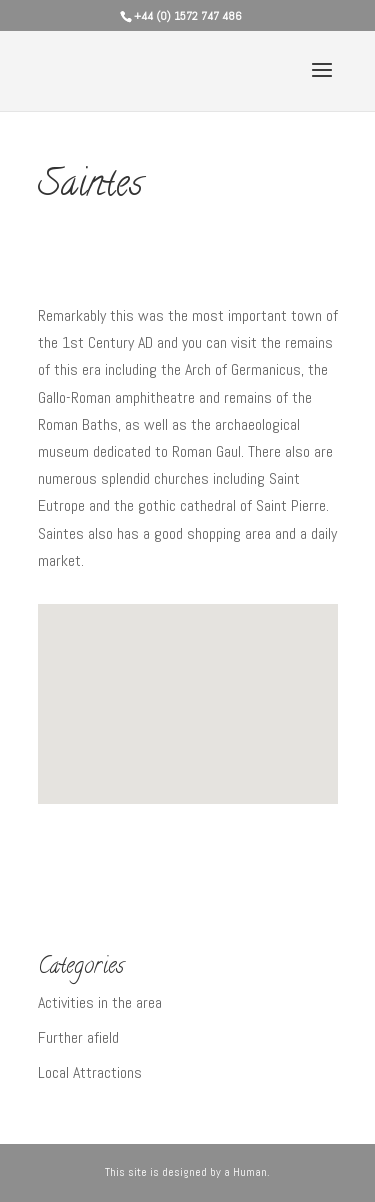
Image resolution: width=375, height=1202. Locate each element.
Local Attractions (90, 1072)
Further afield (78, 1037)
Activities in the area (100, 1002)
